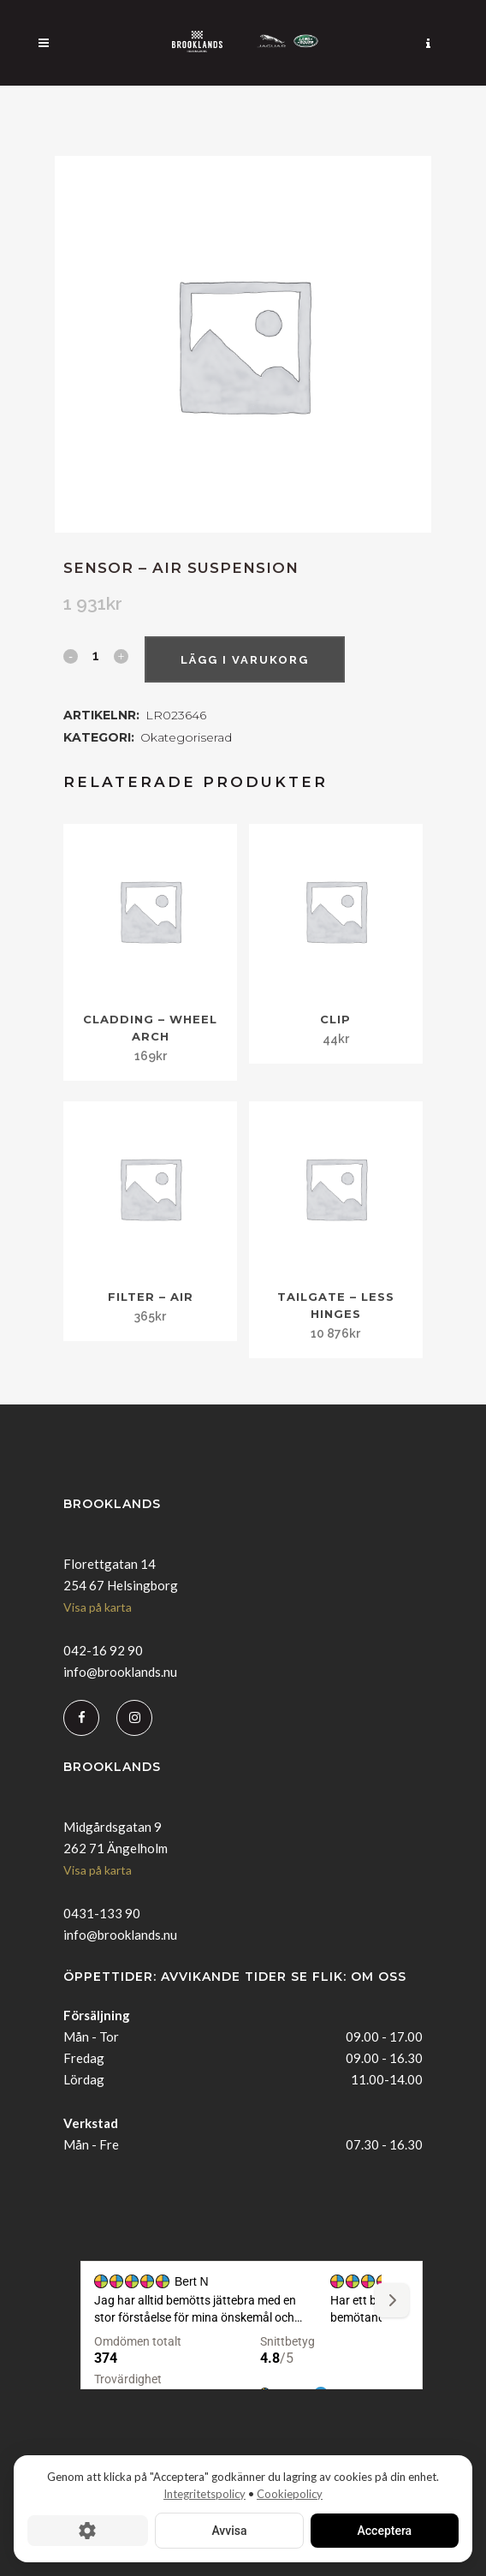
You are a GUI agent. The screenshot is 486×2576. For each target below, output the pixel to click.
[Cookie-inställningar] (87, 2530)
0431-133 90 (101, 1913)
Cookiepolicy (290, 2494)
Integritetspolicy (204, 2494)
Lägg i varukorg (245, 659)
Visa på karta (97, 1607)
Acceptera (385, 2530)
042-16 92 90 (103, 1650)
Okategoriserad (186, 737)
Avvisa (228, 2530)
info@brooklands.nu (120, 1671)
